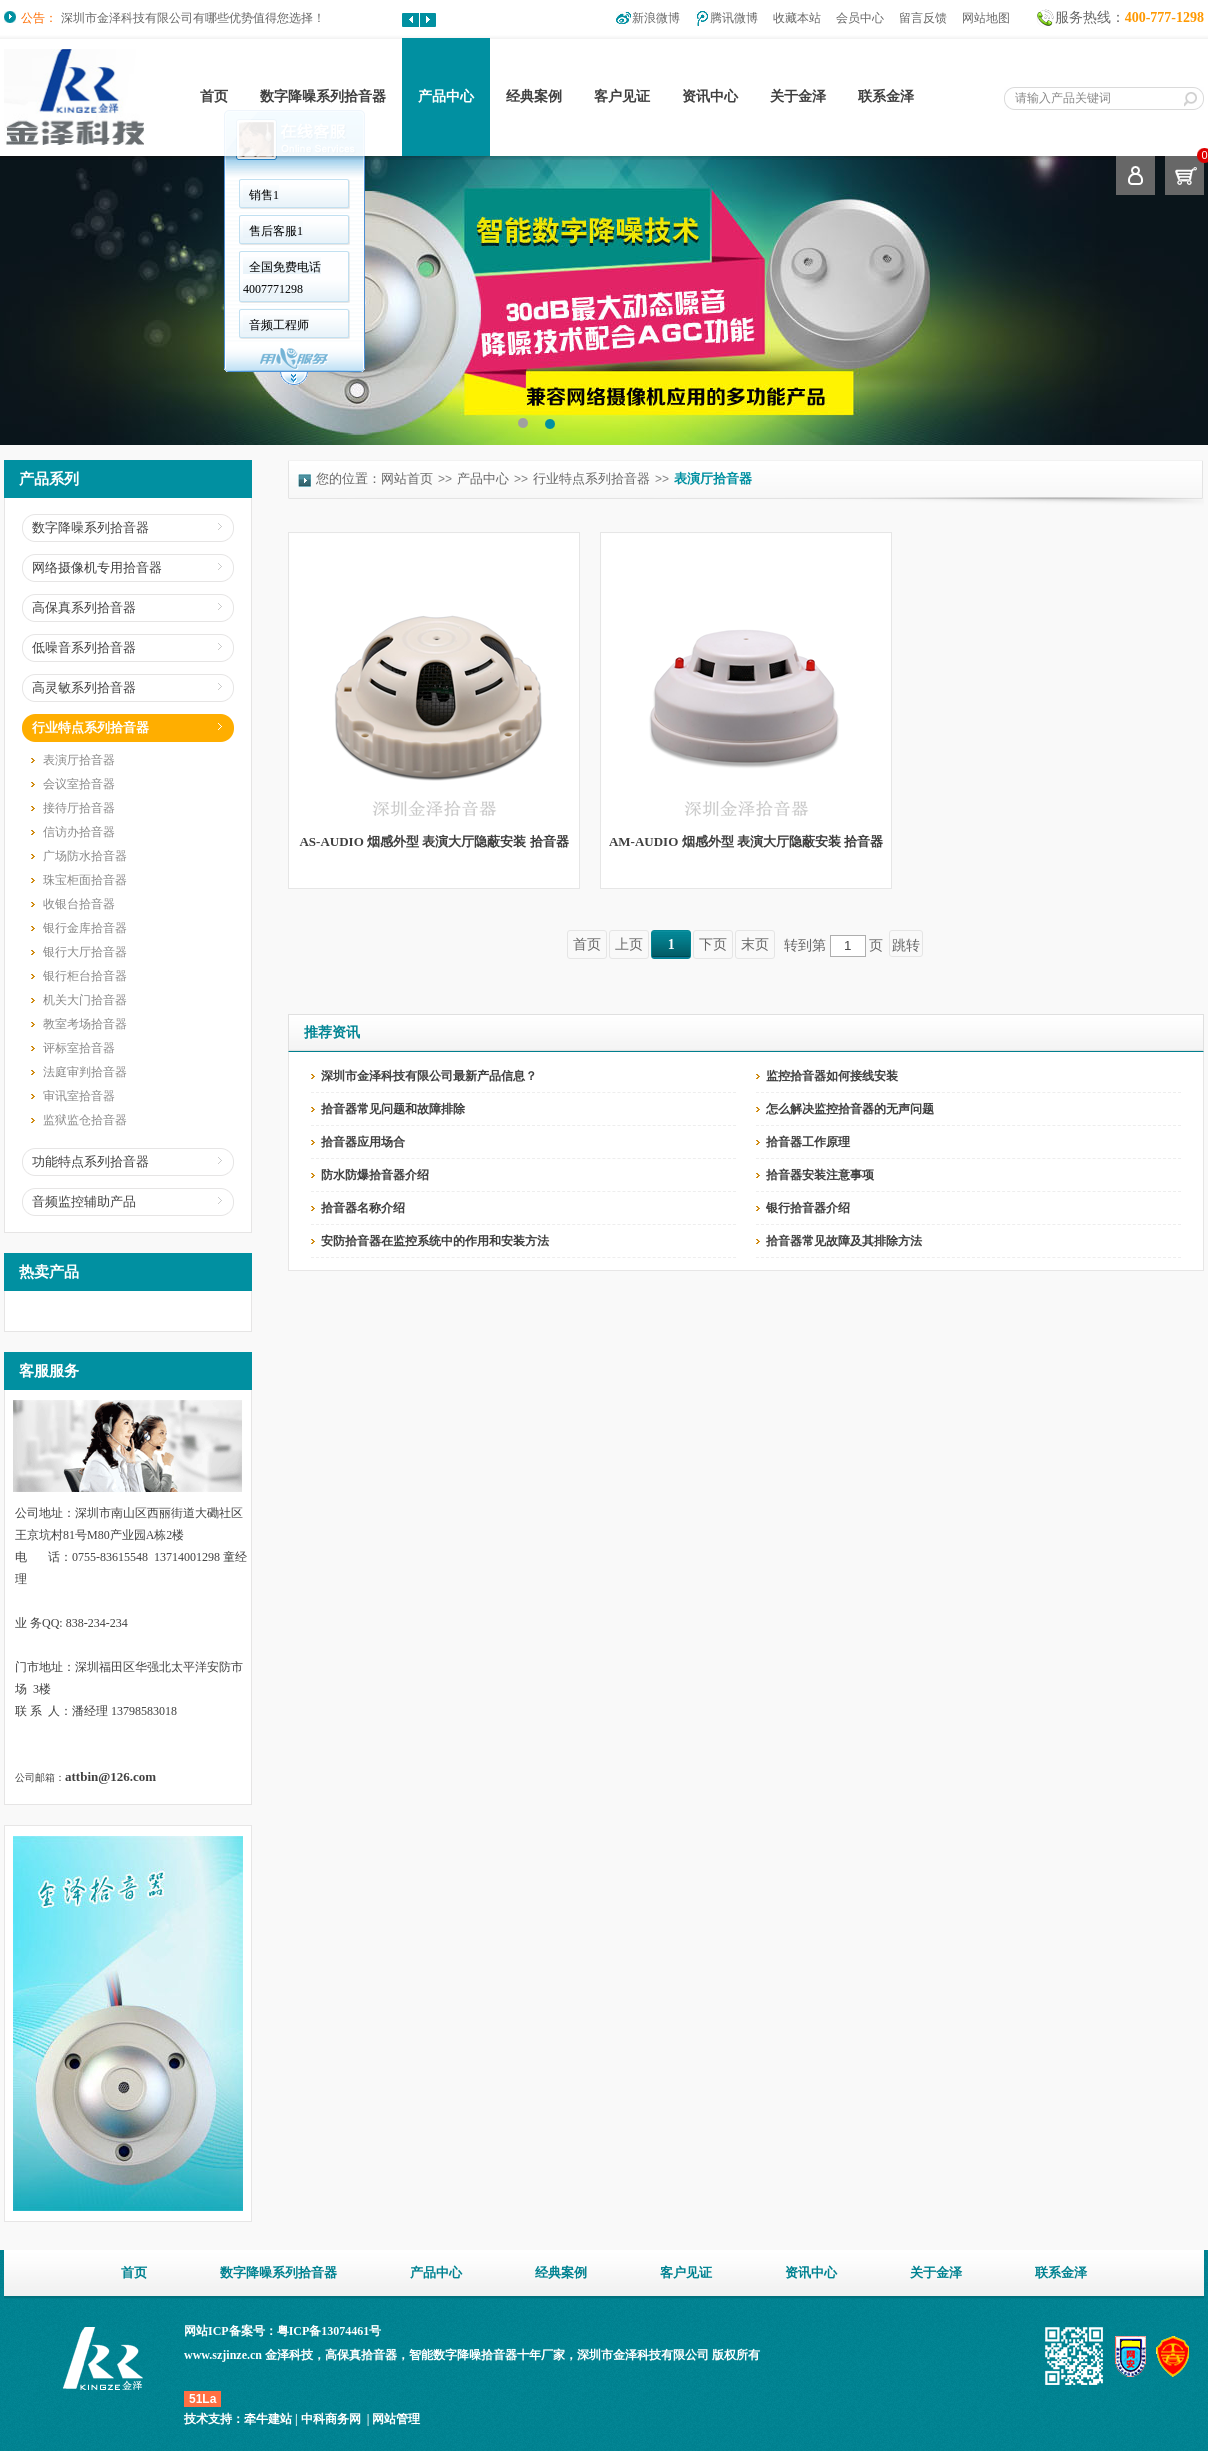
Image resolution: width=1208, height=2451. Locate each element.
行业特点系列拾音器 (90, 727)
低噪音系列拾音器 (84, 647)
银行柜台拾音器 (85, 976)
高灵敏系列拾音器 (84, 687)
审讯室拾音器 (79, 1096)
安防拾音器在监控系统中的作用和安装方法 (435, 1241)
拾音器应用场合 (363, 1142)
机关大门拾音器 (85, 1000)
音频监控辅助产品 (84, 1201)
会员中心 (860, 18)
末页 (755, 944)
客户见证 (622, 96)
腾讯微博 (734, 18)
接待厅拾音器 (79, 808)
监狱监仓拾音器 (85, 1120)
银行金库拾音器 (85, 928)
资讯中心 (710, 96)
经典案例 (534, 96)
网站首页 (407, 478)
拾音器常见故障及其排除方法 (844, 1241)
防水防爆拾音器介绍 (375, 1175)
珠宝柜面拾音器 (85, 880)
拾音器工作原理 (808, 1142)
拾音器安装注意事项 (820, 1175)
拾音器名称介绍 (363, 1208)
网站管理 (396, 2419)
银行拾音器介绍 (808, 1208)
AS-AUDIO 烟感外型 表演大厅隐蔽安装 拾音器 (433, 841)
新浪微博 (656, 18)
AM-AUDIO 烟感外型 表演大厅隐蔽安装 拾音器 (746, 841)
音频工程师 (279, 325)
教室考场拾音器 (85, 1024)
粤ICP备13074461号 (329, 2331)
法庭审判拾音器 (85, 1072)
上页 (629, 944)
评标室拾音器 (79, 1048)
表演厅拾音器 (79, 760)
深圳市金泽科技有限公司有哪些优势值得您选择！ (193, 18)
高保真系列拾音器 (84, 607)
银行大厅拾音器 (85, 952)
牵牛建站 (268, 2419)
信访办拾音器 (79, 832)
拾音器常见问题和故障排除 (393, 1109)
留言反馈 (923, 18)
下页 (713, 944)
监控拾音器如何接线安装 (832, 1076)
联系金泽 (886, 96)
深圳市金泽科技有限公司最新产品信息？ (429, 1076)
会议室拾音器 (79, 784)
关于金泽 (798, 96)
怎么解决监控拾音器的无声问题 (850, 1109)
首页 (214, 96)
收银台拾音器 (79, 904)
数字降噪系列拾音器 (323, 96)
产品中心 (446, 96)
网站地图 (986, 18)
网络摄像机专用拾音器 (97, 567)
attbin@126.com (110, 1776)
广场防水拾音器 (85, 856)
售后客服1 (276, 231)
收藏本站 (797, 18)
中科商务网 (331, 2419)
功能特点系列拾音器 (90, 1161)
